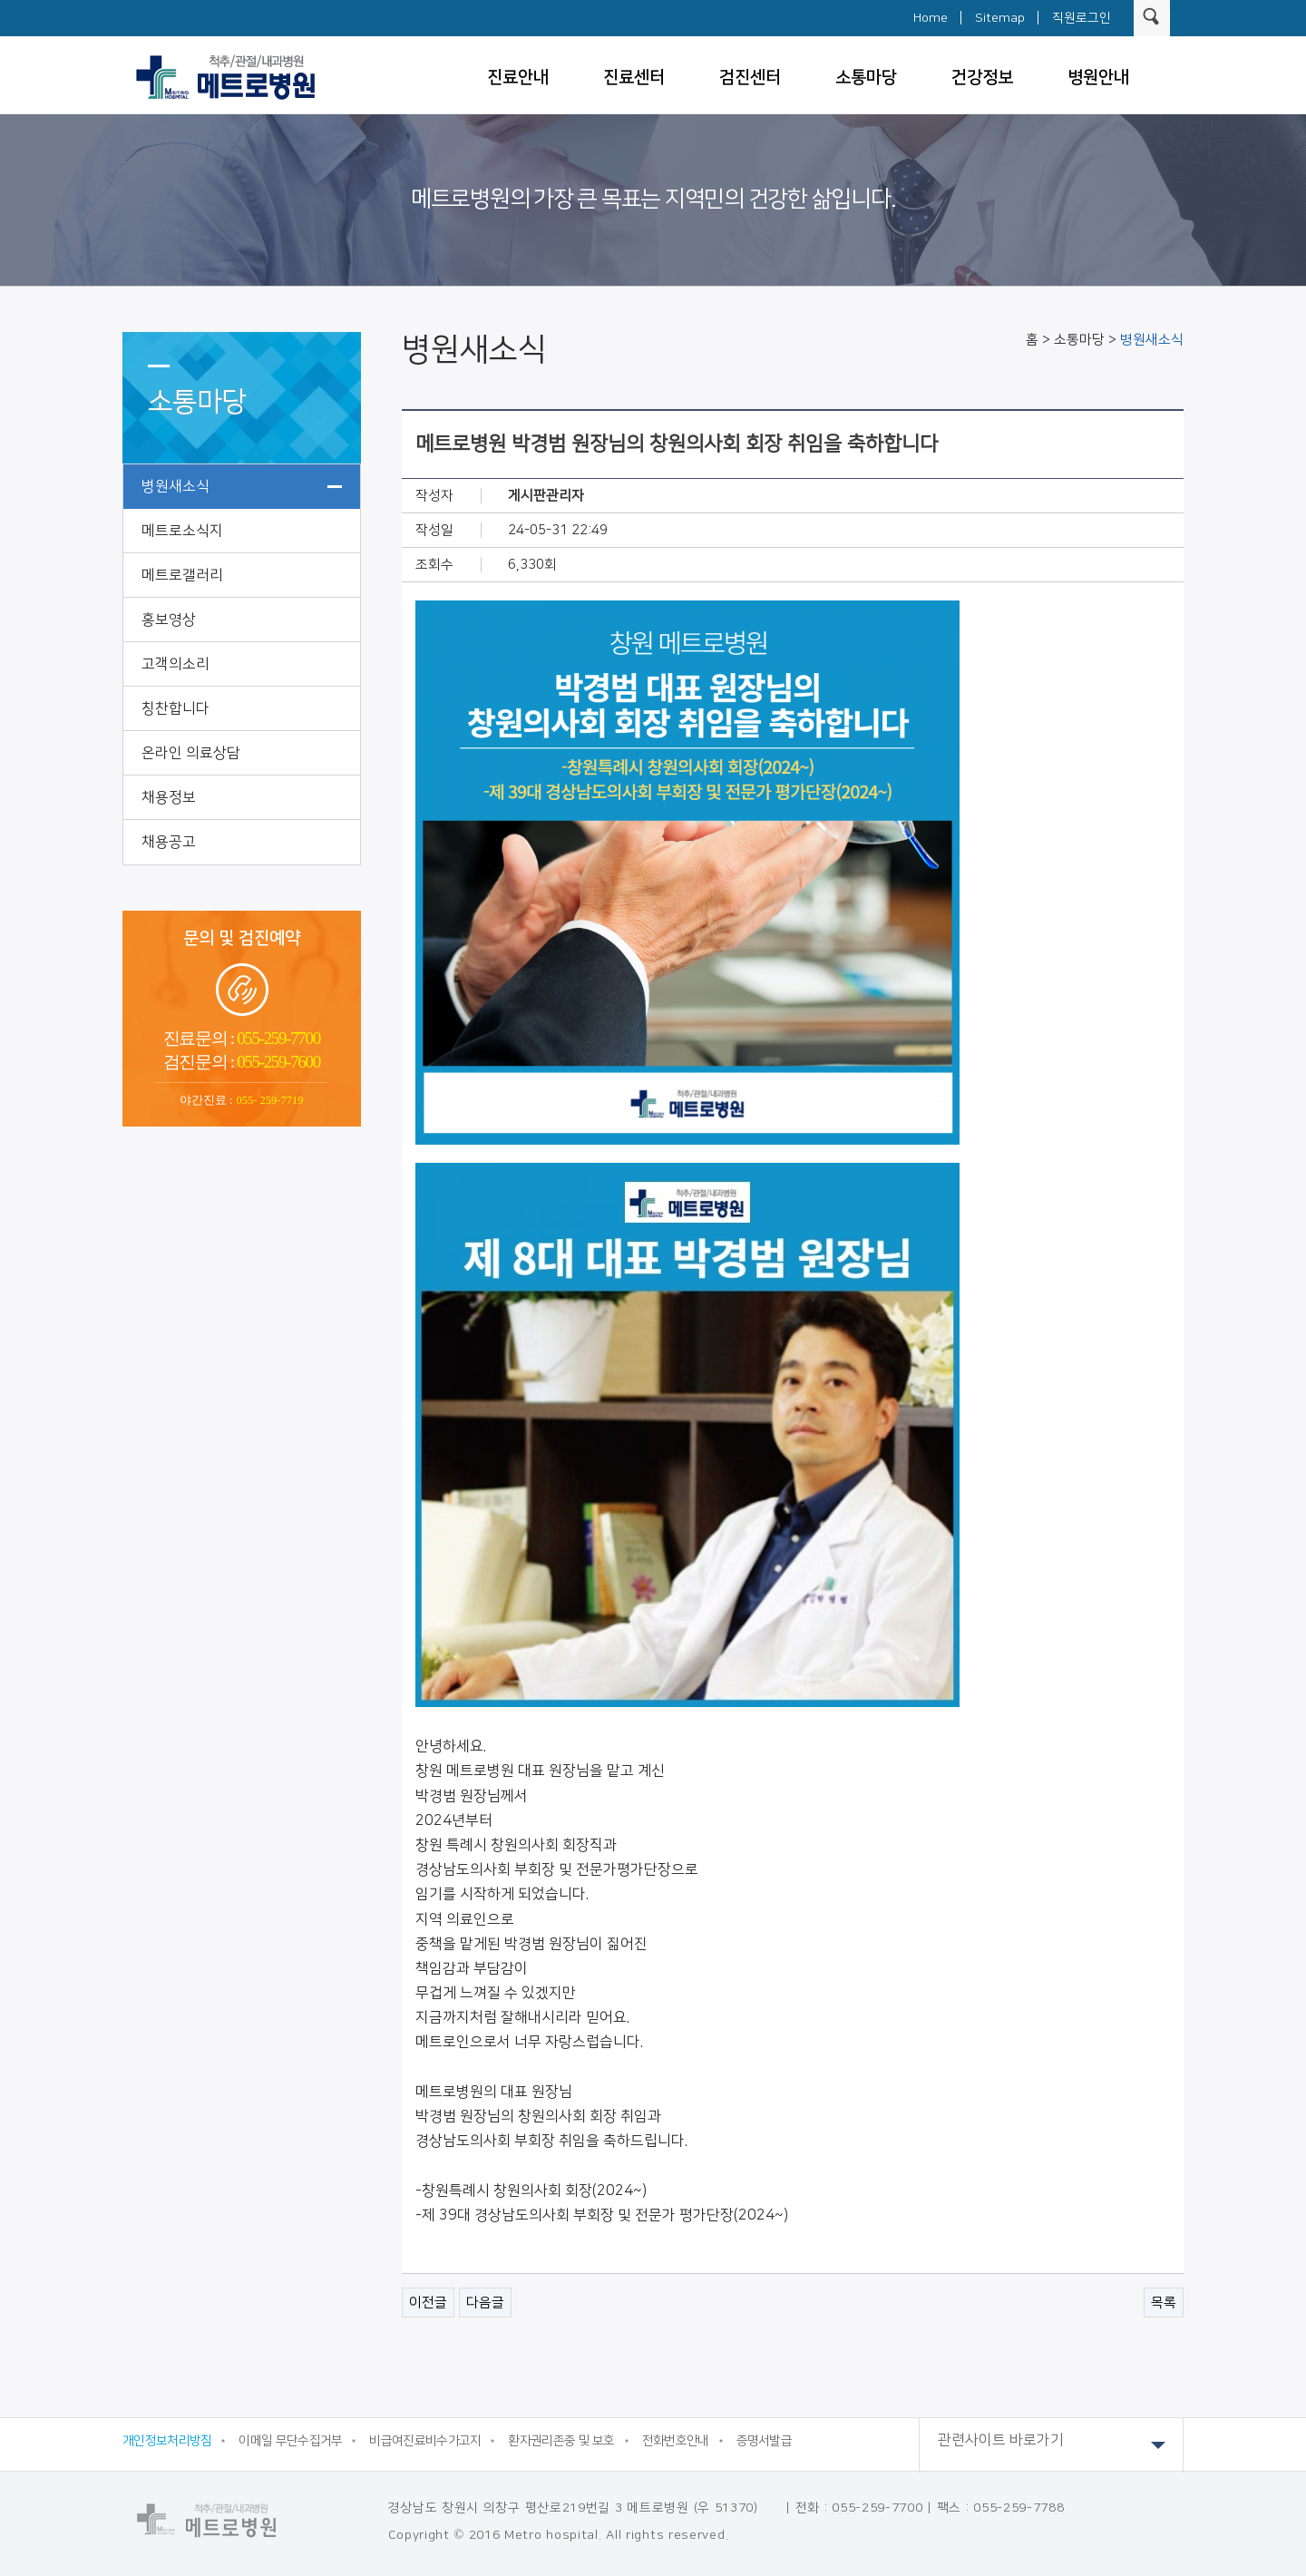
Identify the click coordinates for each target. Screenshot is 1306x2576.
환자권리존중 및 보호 (561, 2441)
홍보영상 (168, 619)
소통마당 (866, 77)
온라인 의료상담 (190, 753)
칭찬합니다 (175, 708)
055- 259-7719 (270, 1100)
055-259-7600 (277, 1061)
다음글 (485, 2302)
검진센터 (750, 77)
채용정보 (168, 797)
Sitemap (1000, 18)
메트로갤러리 (182, 575)
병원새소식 (175, 486)
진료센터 (634, 77)
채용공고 (168, 842)
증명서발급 (764, 2441)
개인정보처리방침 (166, 2441)
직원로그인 (1081, 18)
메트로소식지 (182, 530)
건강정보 (982, 77)
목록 (1163, 2302)
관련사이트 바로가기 (1052, 2445)
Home (930, 18)
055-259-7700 (277, 1038)
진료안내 (518, 77)
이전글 (428, 2302)
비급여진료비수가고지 (425, 2441)
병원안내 (1098, 77)
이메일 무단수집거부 (290, 2441)
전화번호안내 (675, 2441)
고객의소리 (175, 664)
